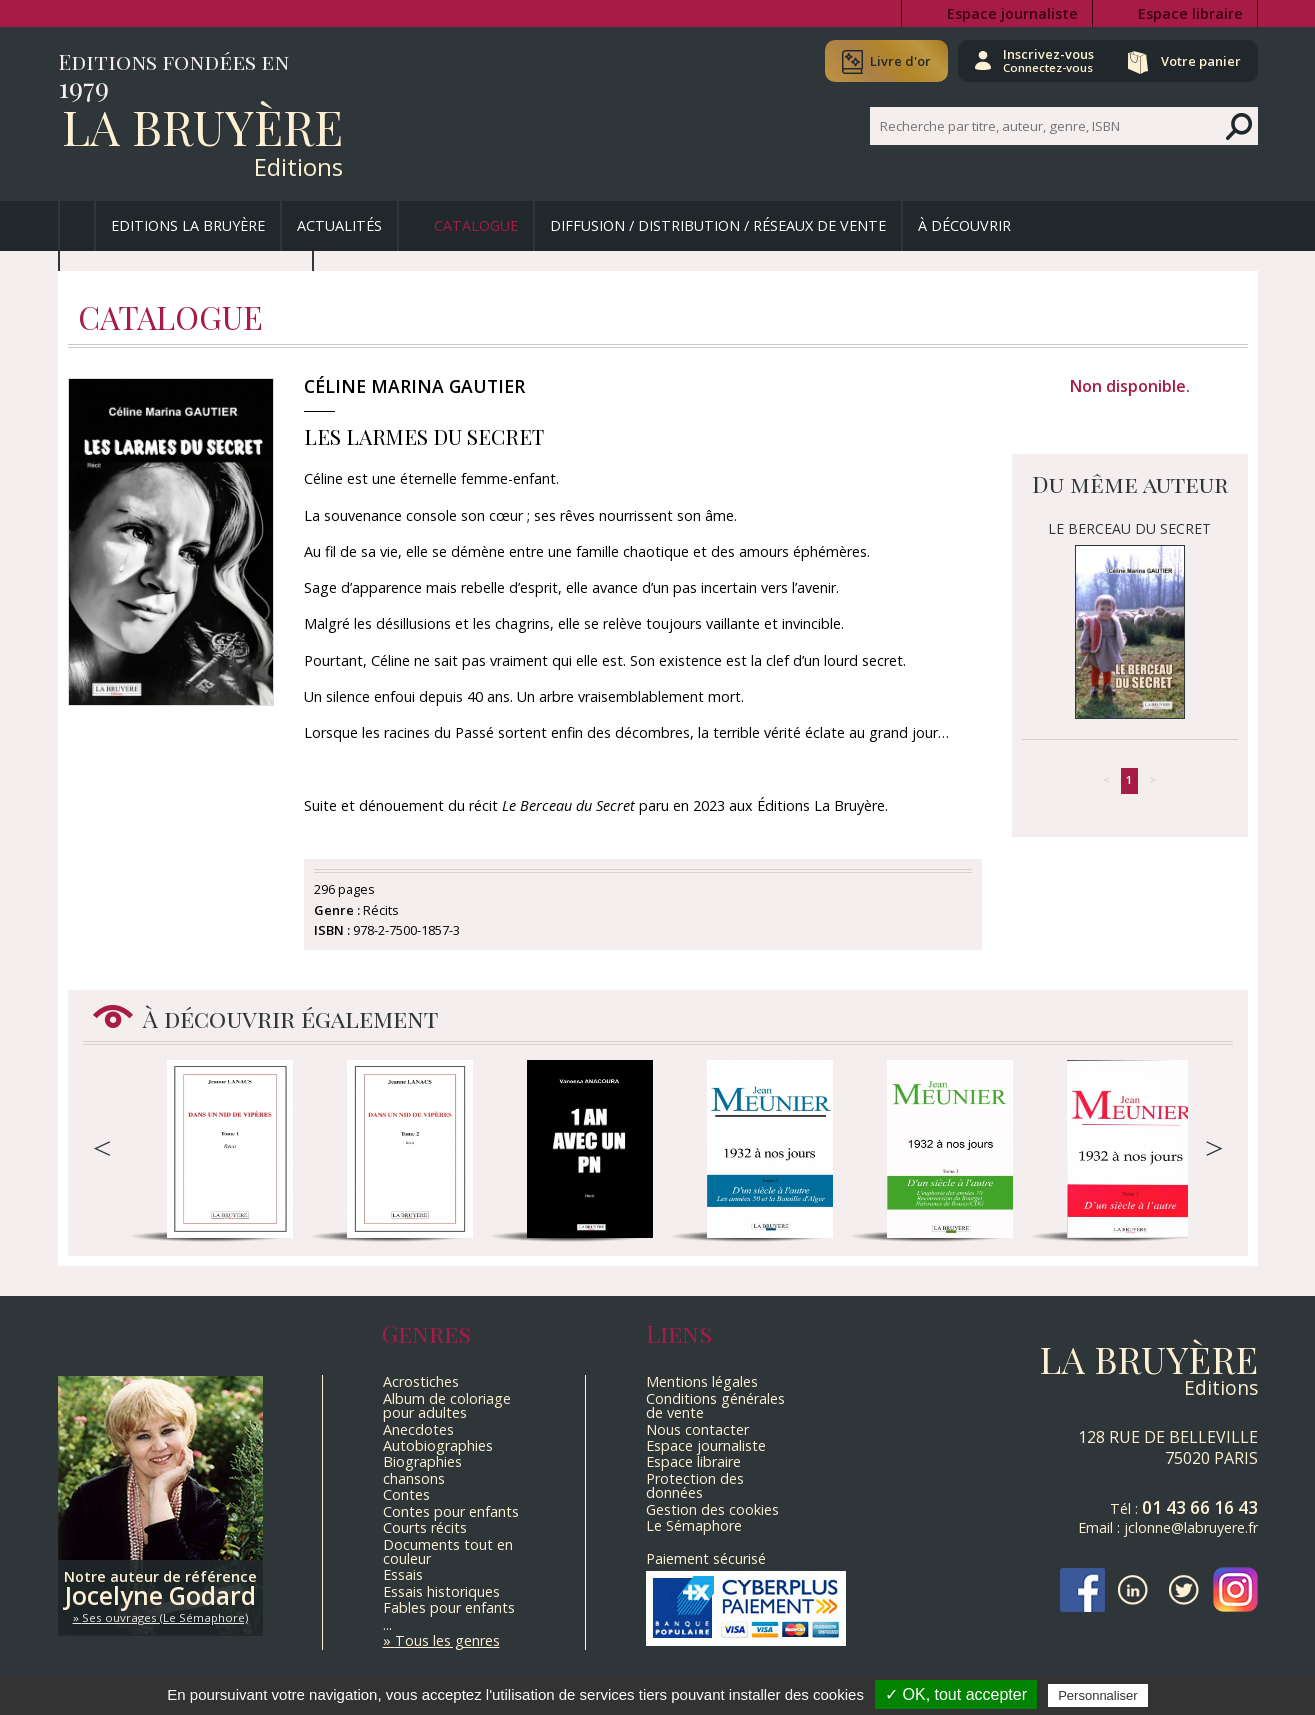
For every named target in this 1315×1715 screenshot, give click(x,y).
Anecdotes (418, 1429)
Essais (403, 1574)
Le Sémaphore (694, 1525)
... (387, 1624)
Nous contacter (697, 1429)
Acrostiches (421, 1381)
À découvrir (964, 225)
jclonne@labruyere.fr (1191, 1527)
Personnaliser (1098, 1695)
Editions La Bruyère (188, 225)
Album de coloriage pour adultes (447, 1405)
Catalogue (476, 225)
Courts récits (425, 1527)
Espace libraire (1190, 13)
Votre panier (1201, 61)
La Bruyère (202, 126)
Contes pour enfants (451, 1511)
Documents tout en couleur (448, 1551)
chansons (414, 1478)
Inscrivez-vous (1048, 60)
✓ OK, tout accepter (956, 1694)
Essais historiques (441, 1591)
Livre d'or (900, 61)
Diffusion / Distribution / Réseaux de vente (718, 225)
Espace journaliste (1012, 13)
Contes (406, 1494)
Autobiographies (438, 1445)
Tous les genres (447, 1640)
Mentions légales (702, 1381)
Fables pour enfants (449, 1607)
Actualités (339, 225)
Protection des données (695, 1485)
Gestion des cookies (712, 1509)
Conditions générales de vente (715, 1405)
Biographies (422, 1461)
